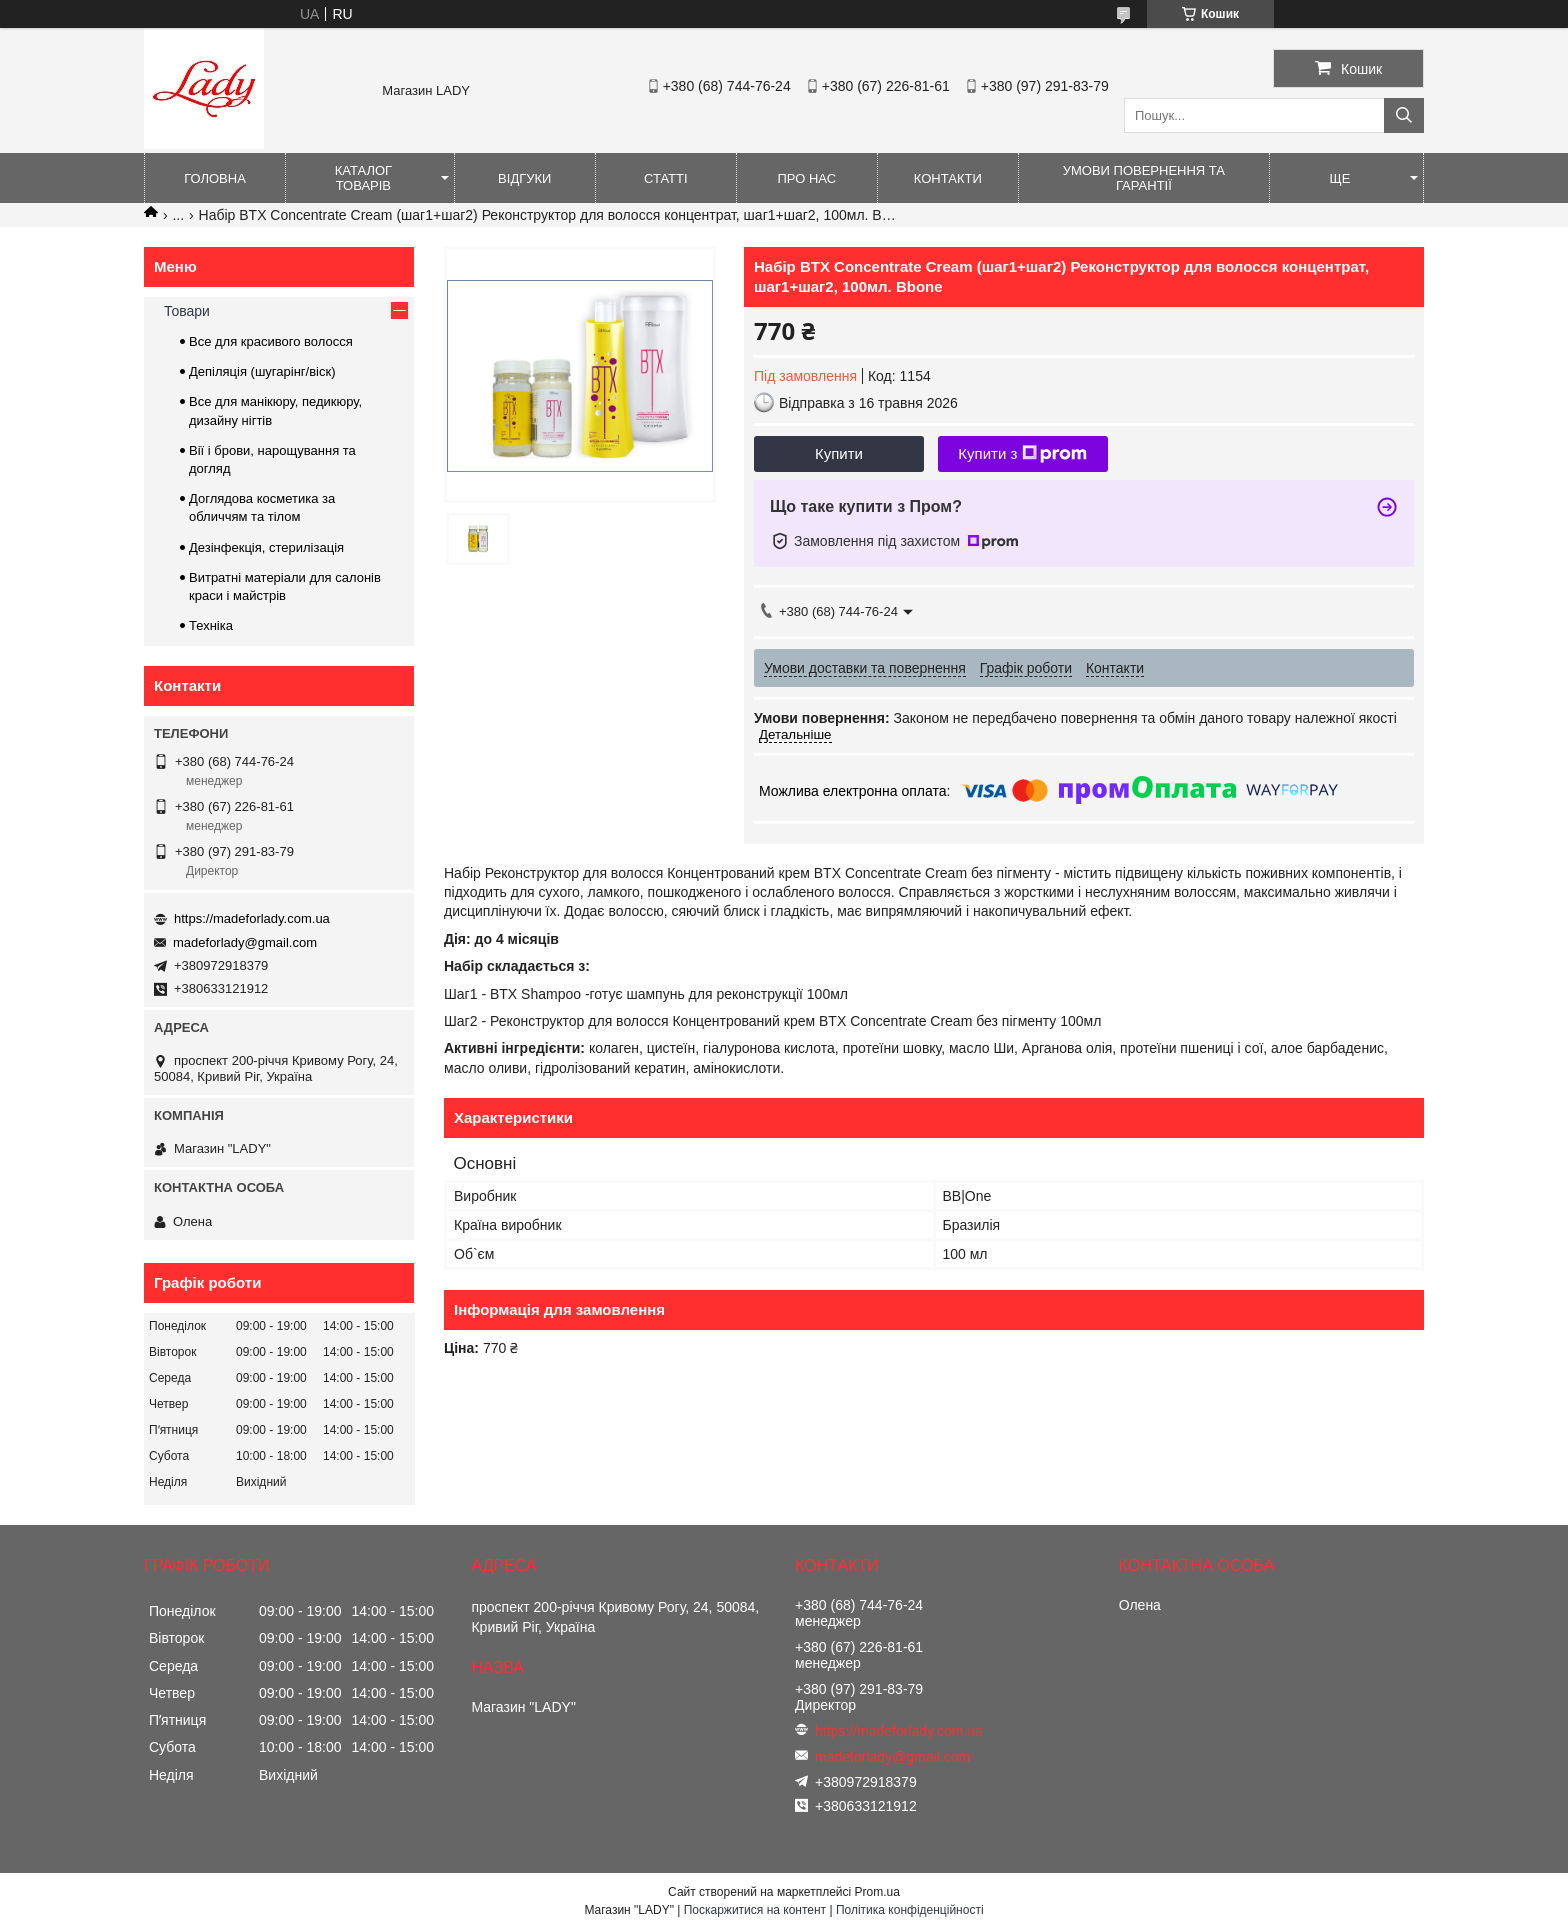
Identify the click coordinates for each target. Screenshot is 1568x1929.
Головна (215, 178)
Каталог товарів (363, 178)
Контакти (948, 178)
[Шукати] (1404, 115)
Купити (839, 453)
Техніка (211, 625)
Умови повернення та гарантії (1144, 178)
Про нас (806, 178)
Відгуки (524, 178)
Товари (187, 311)
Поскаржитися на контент (755, 1910)
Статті (666, 178)
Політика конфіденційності (910, 1910)
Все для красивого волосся (271, 341)
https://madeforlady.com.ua (252, 918)
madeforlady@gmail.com (245, 942)
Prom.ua (877, 1892)
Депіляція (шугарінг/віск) (262, 371)
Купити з (1022, 454)
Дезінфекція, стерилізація (266, 547)
